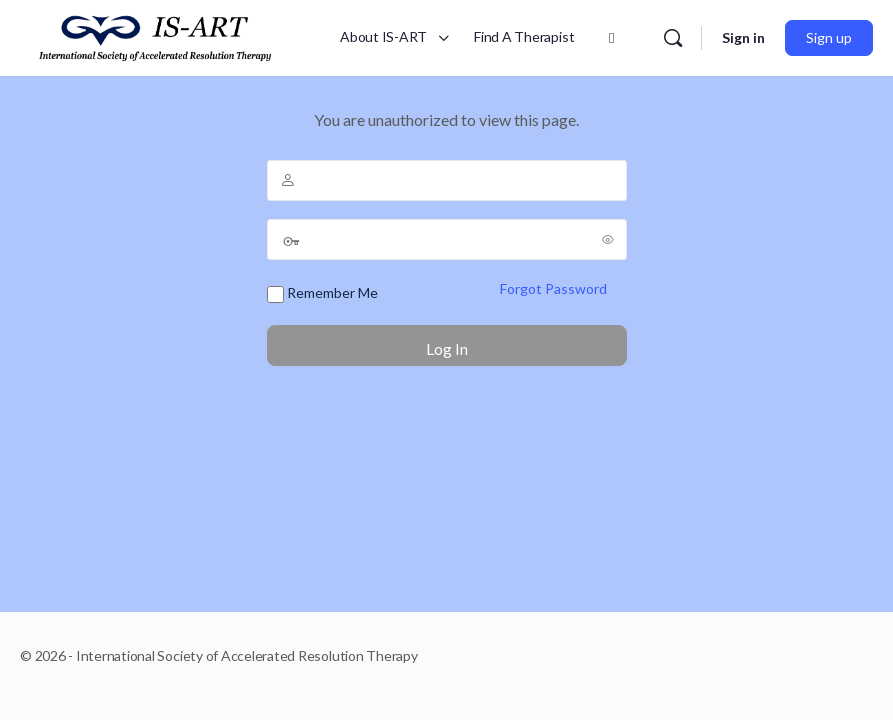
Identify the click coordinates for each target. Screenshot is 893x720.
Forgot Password (553, 288)
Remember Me (322, 293)
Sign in (743, 37)
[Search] (673, 38)
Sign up (829, 37)
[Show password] (608, 239)
